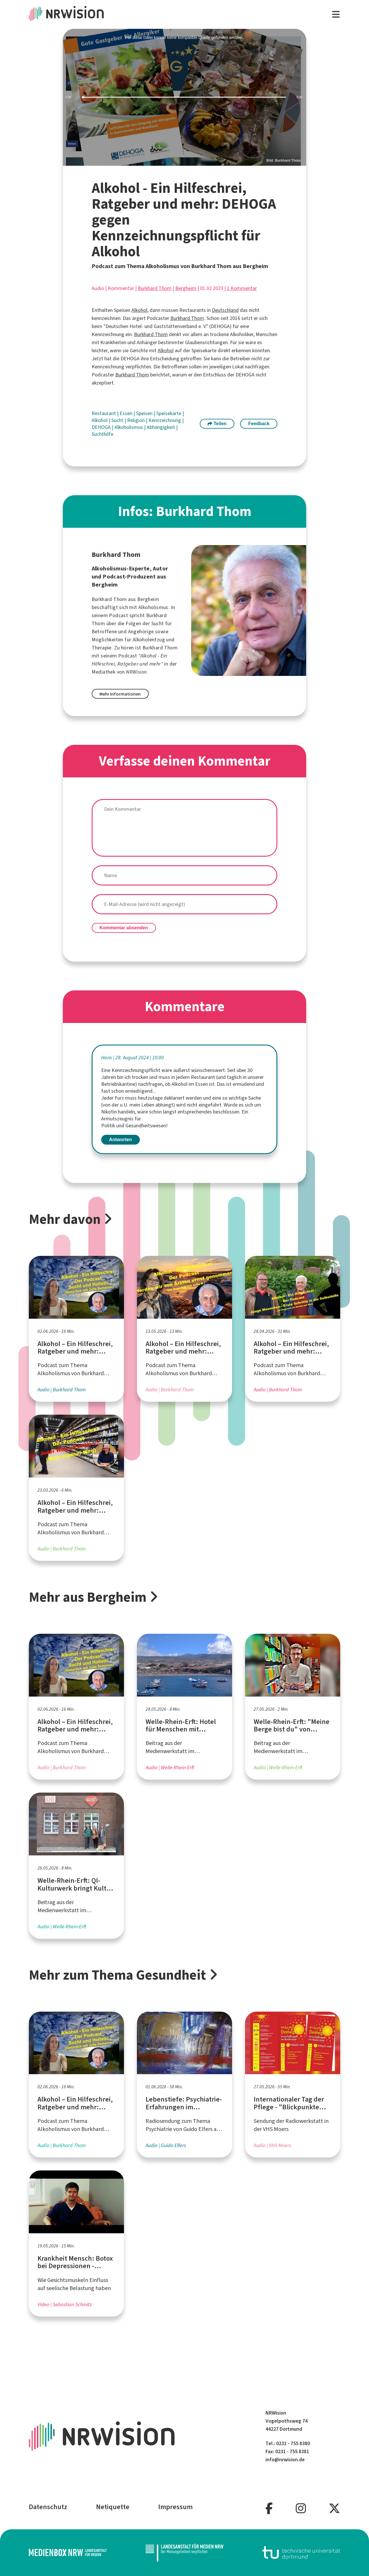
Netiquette (112, 2506)
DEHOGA (102, 427)
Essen (126, 413)
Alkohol (139, 310)
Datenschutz (48, 2506)
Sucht (118, 420)
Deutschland (225, 310)
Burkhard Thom (155, 288)
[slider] (184, 97)
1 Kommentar (242, 288)
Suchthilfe (102, 434)
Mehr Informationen (120, 694)
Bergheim (185, 288)
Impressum (175, 2506)
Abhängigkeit (161, 427)
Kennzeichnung (165, 420)
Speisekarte (169, 413)
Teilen (217, 423)
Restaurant (104, 413)
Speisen (145, 413)
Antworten (120, 1139)
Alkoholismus (129, 427)
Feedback (259, 423)
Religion (136, 420)
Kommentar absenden (123, 927)
